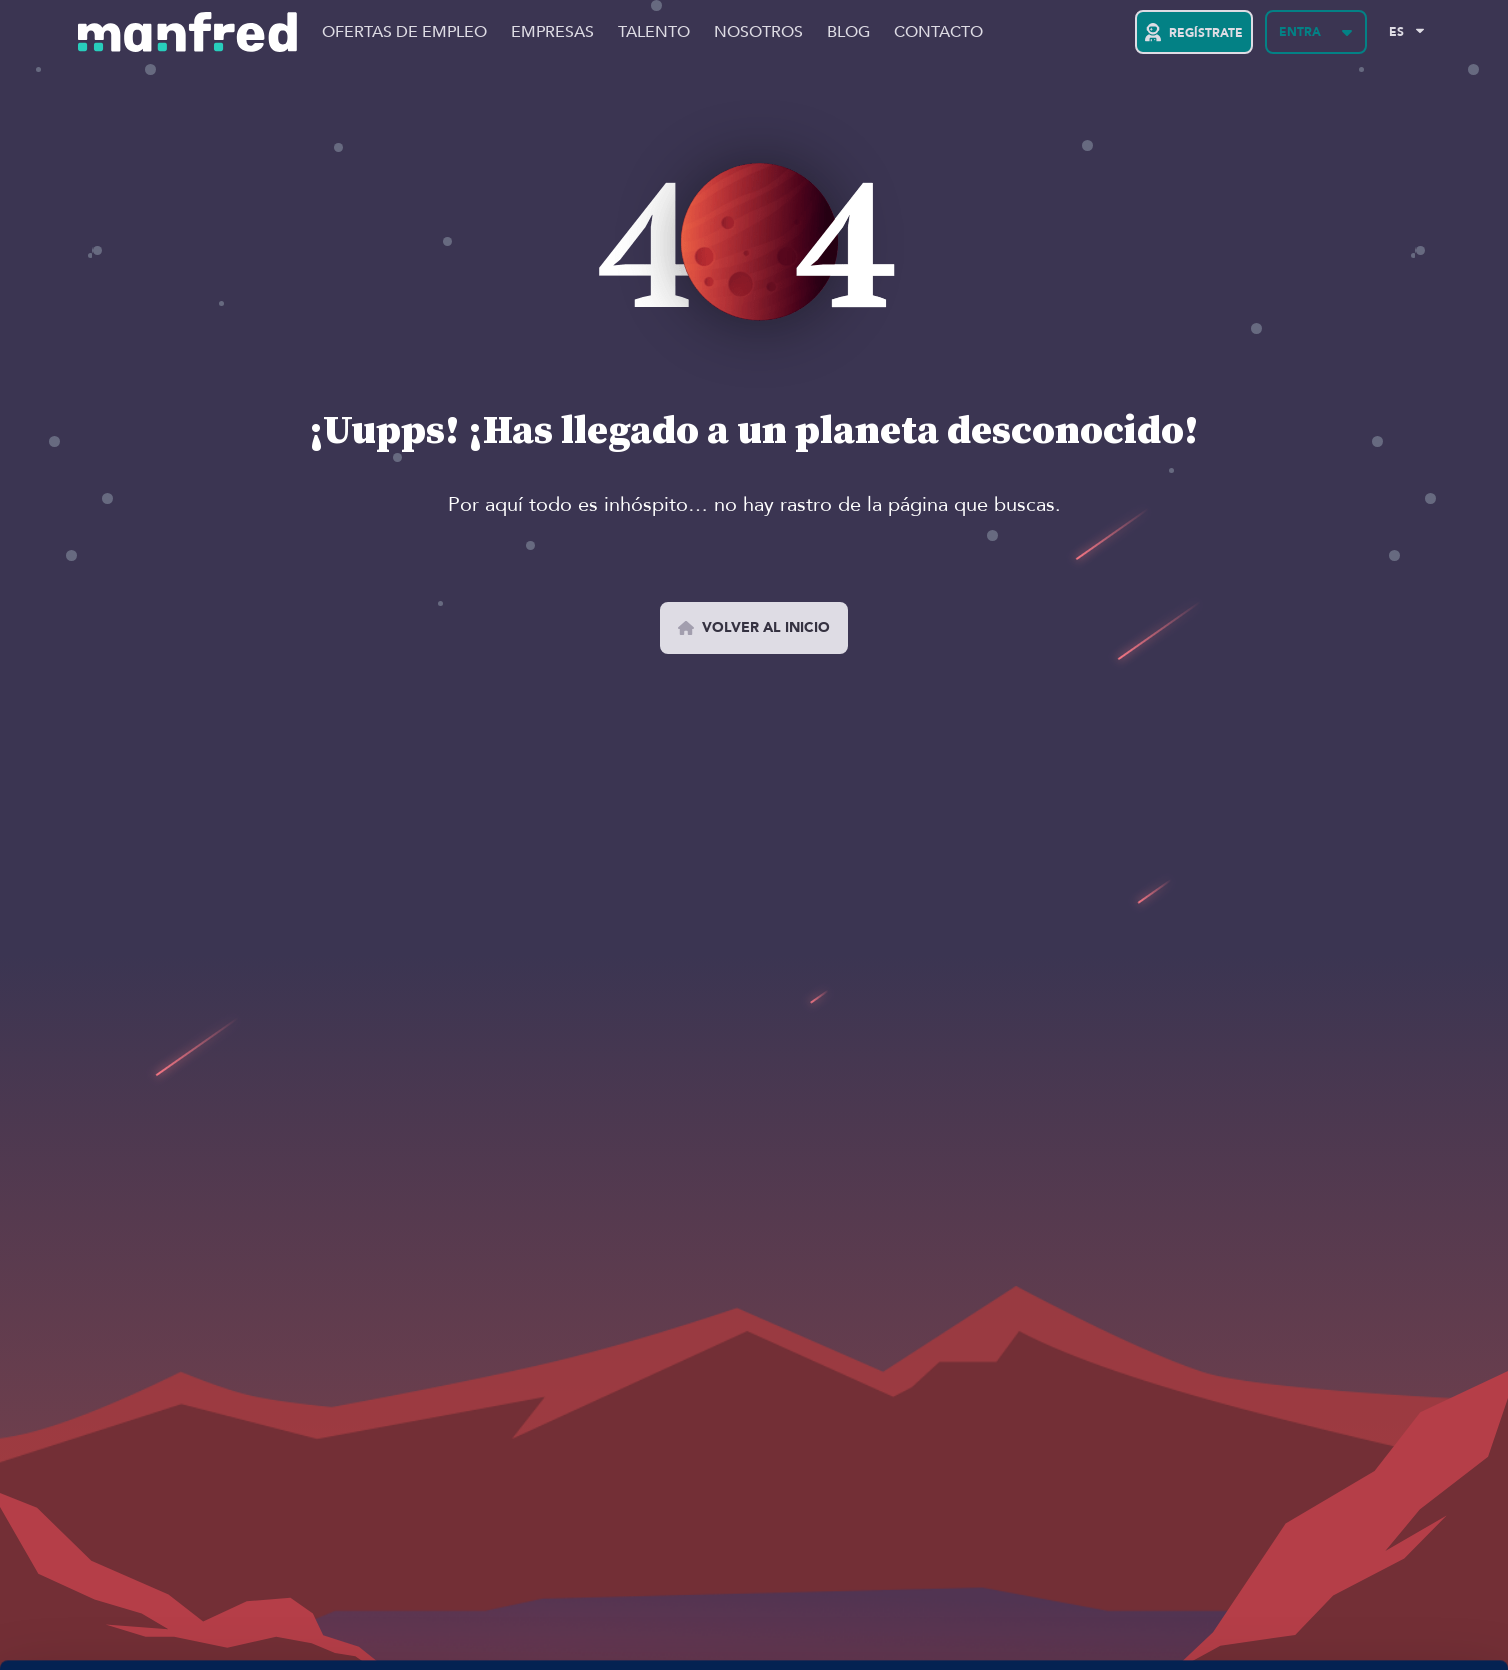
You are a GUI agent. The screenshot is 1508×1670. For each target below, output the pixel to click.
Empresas (552, 32)
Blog (848, 32)
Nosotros (758, 32)
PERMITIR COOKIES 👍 (1341, 1544)
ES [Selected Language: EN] (1396, 32)
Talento (654, 32)
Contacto (938, 32)
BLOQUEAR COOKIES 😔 (1341, 1602)
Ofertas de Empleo (404, 32)
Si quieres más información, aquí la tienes (214, 1631)
